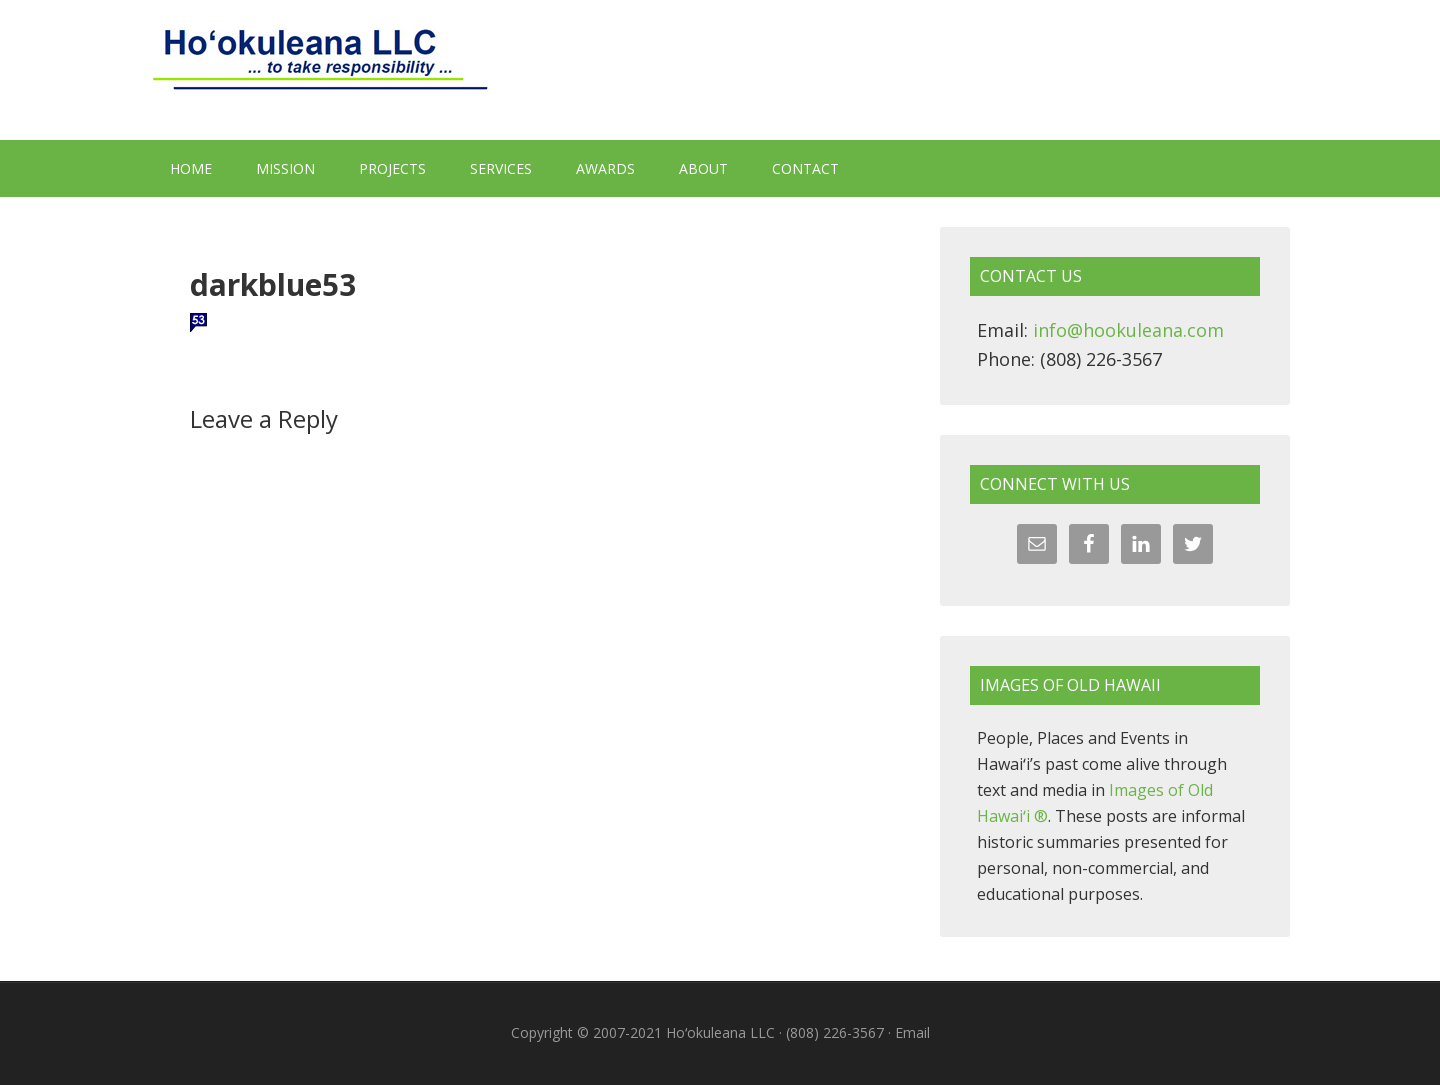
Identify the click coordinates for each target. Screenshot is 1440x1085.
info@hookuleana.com (1128, 330)
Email (912, 1032)
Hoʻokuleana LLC (720, 70)
